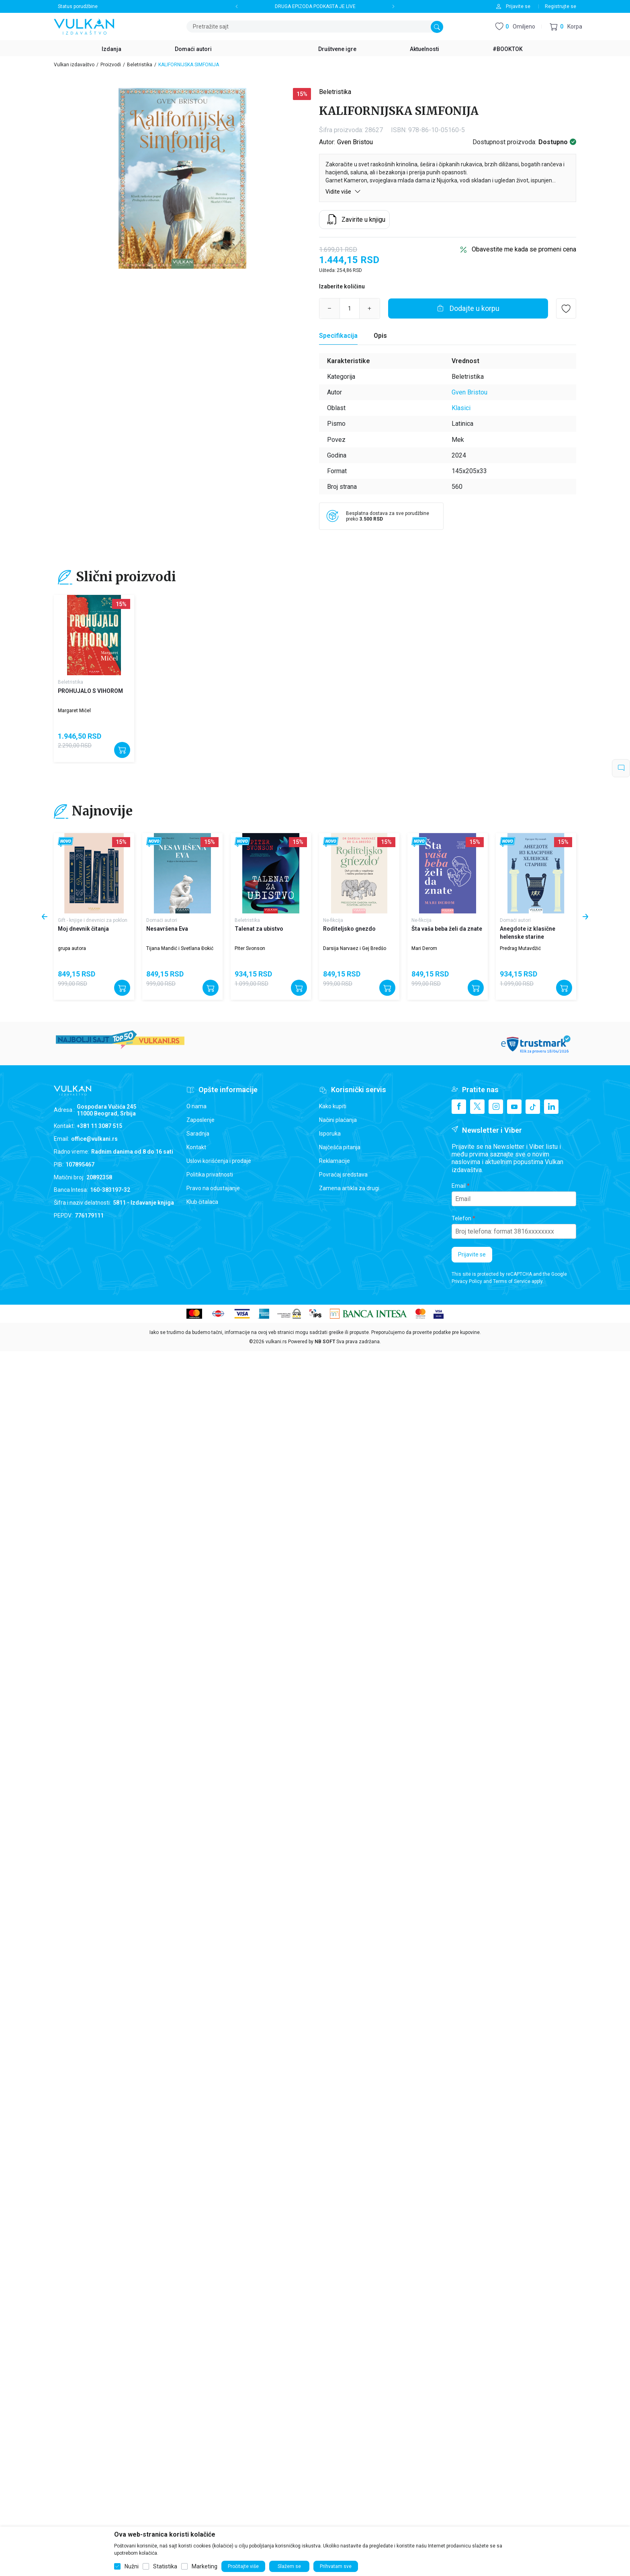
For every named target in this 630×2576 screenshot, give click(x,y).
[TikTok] (533, 1106)
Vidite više (343, 191)
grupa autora (72, 948)
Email (459, 1186)
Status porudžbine (78, 6)
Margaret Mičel (74, 710)
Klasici (461, 408)
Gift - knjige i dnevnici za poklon (92, 920)
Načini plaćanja (338, 1120)
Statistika (165, 2566)
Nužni (132, 2566)
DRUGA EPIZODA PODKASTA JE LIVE (315, 6)
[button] (566, 26)
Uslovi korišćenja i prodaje (218, 1161)
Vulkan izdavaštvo (74, 64)
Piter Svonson (250, 948)
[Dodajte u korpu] (468, 308)
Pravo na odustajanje (213, 1188)
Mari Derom (424, 948)
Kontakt (196, 1147)
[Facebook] (459, 1106)
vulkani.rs (276, 1341)
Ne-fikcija (333, 920)
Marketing (204, 2566)
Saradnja (197, 1133)
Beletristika (139, 64)
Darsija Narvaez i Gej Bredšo (354, 948)
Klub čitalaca (202, 1202)
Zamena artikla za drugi (349, 1188)
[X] (477, 1106)
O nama (196, 1106)
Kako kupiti (332, 1106)
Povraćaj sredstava (343, 1174)
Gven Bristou (355, 142)
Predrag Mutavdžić (520, 948)
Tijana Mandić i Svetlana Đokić (179, 948)
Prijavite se (472, 1254)
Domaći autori (161, 920)
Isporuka (330, 1133)
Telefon (461, 1218)
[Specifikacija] (338, 336)
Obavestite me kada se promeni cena (524, 249)
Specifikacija (338, 335)
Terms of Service (511, 1281)
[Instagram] (496, 1106)
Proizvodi (110, 64)
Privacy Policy (467, 1281)
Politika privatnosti (209, 1174)
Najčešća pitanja (339, 1147)
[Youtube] (514, 1106)
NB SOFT (325, 1341)
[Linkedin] (551, 1106)
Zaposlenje (200, 1120)
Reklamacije (334, 1161)
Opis (380, 335)
